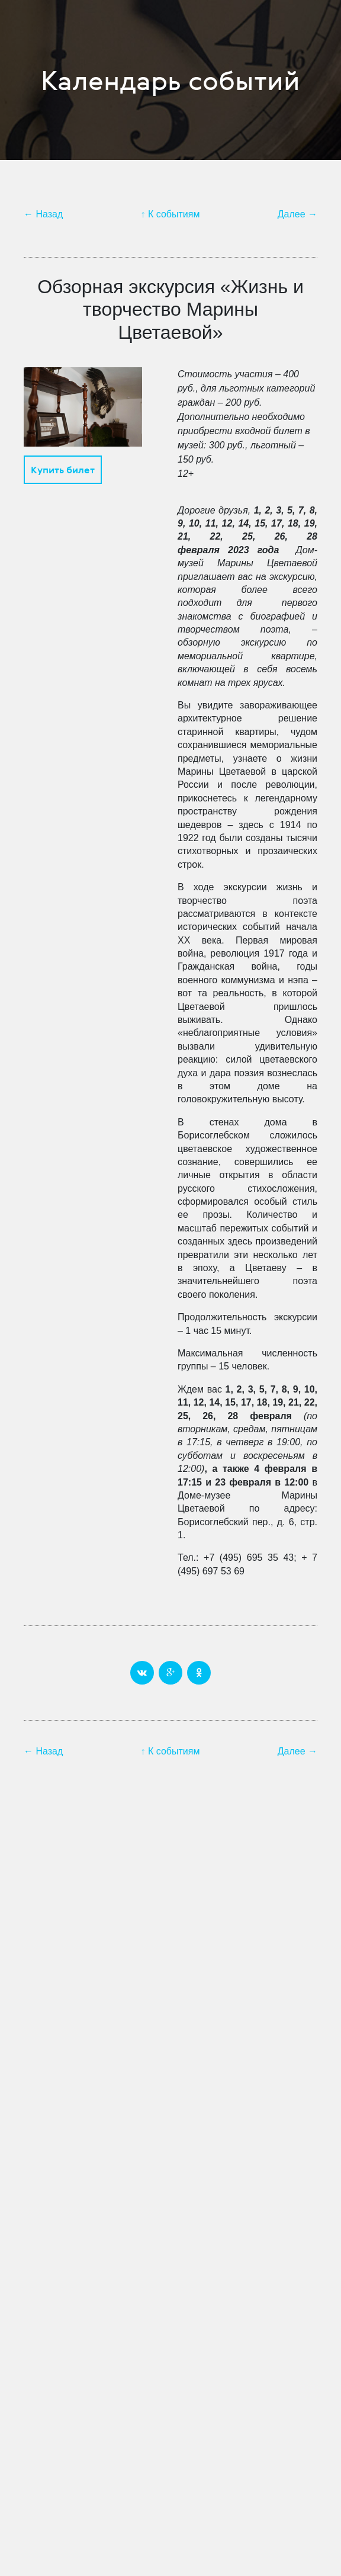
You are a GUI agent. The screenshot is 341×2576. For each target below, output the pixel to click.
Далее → (297, 214)
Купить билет (63, 469)
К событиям (174, 214)
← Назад (43, 214)
